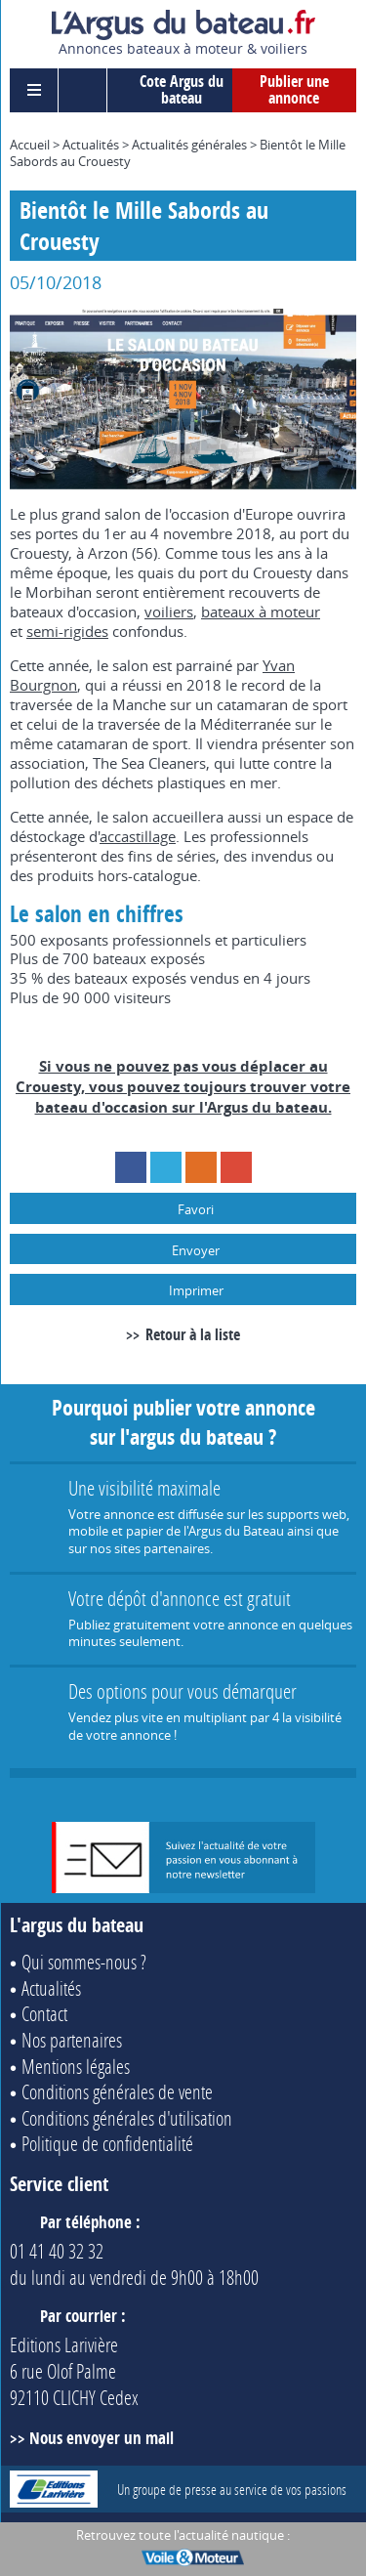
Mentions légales (75, 2066)
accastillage (138, 836)
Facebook (130, 1167)
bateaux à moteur (260, 611)
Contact (44, 2013)
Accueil (30, 144)
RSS (201, 1167)
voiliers (168, 611)
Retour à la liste (192, 1334)
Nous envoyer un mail (101, 2438)
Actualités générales (189, 144)
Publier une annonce (294, 89)
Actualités (90, 144)
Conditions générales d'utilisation (126, 2118)
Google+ (236, 1167)
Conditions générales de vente (117, 2091)
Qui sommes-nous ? (83, 1961)
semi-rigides (67, 631)
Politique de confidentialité (107, 2143)
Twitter (166, 1167)
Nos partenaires (71, 2039)
